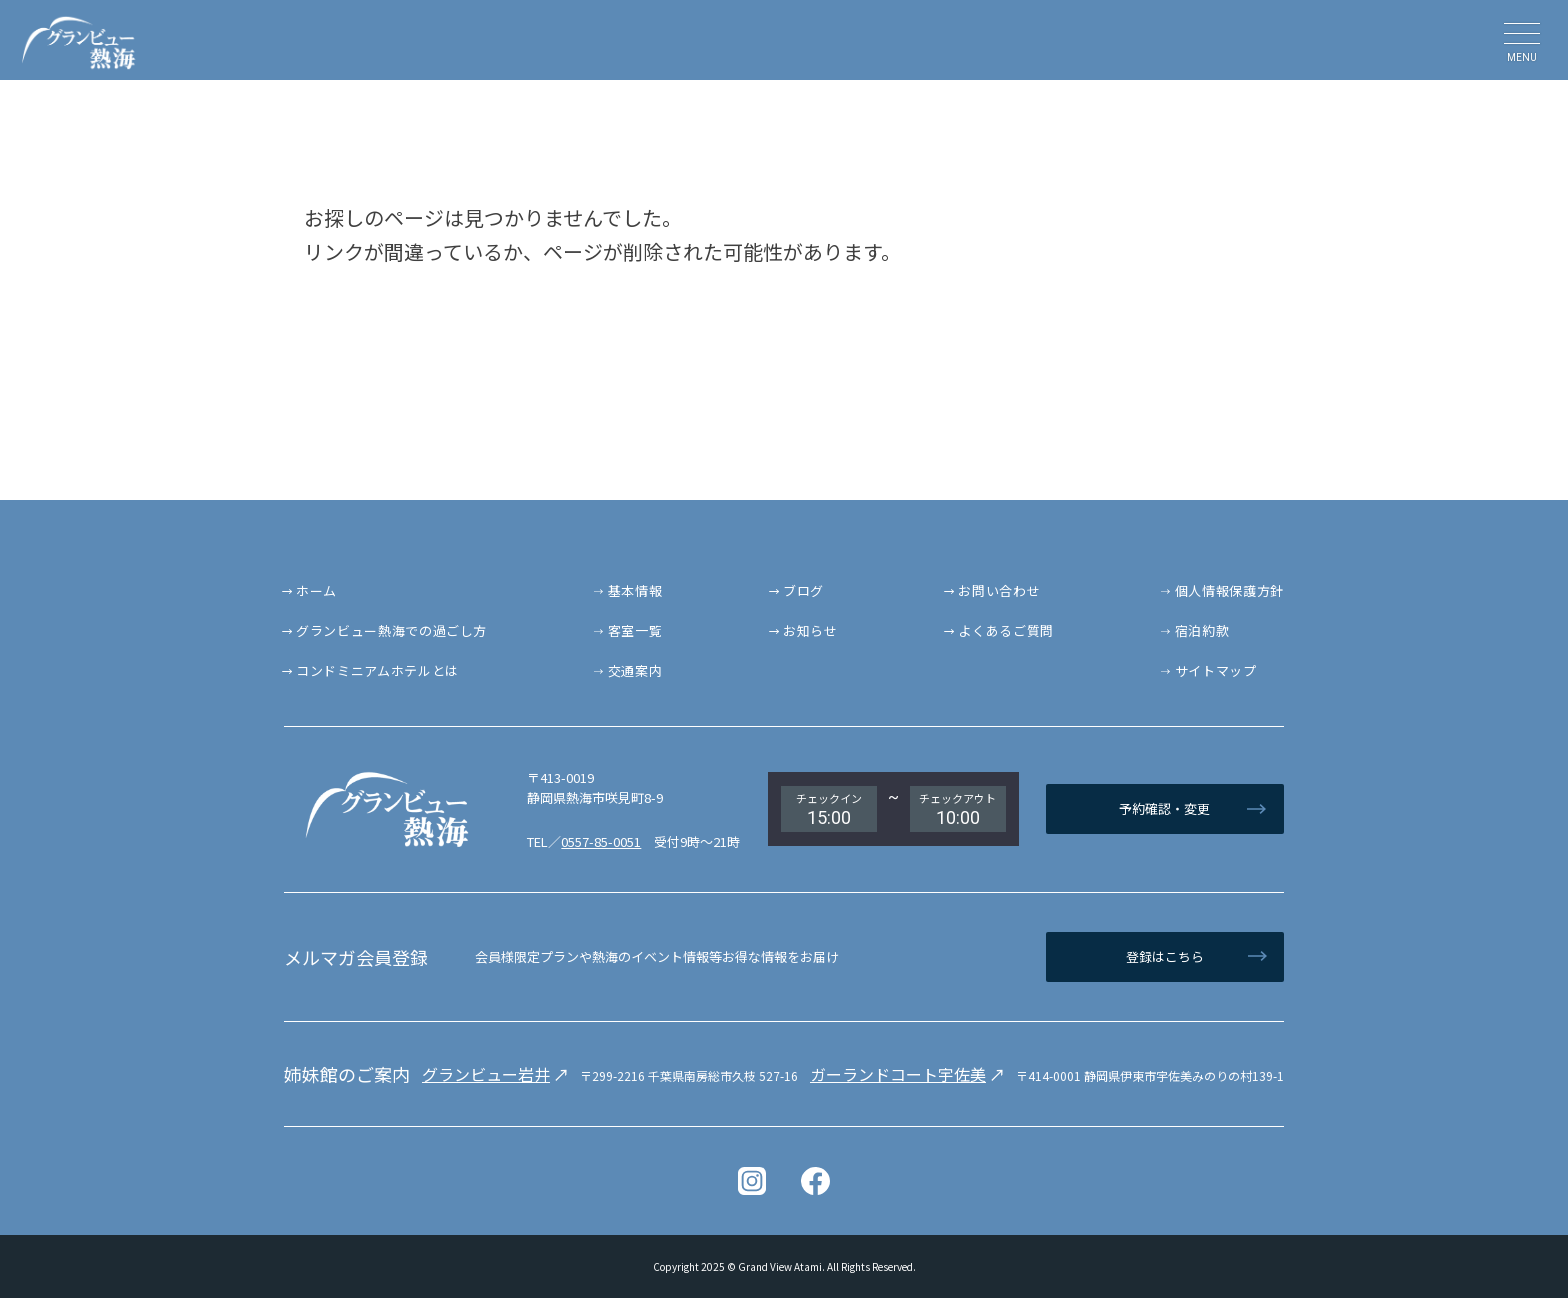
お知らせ (810, 630)
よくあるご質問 (1006, 630)
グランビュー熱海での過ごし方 (391, 630)
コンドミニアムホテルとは (377, 670)
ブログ (803, 590)
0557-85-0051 (601, 841)
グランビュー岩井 (486, 1074)
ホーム (316, 590)
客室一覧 (635, 630)
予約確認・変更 (1164, 808)
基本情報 (635, 590)
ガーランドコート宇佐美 (898, 1074)
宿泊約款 (1202, 630)
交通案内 (635, 670)
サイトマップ (1216, 670)
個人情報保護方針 (1229, 590)
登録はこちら (1165, 956)
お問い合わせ (999, 590)
